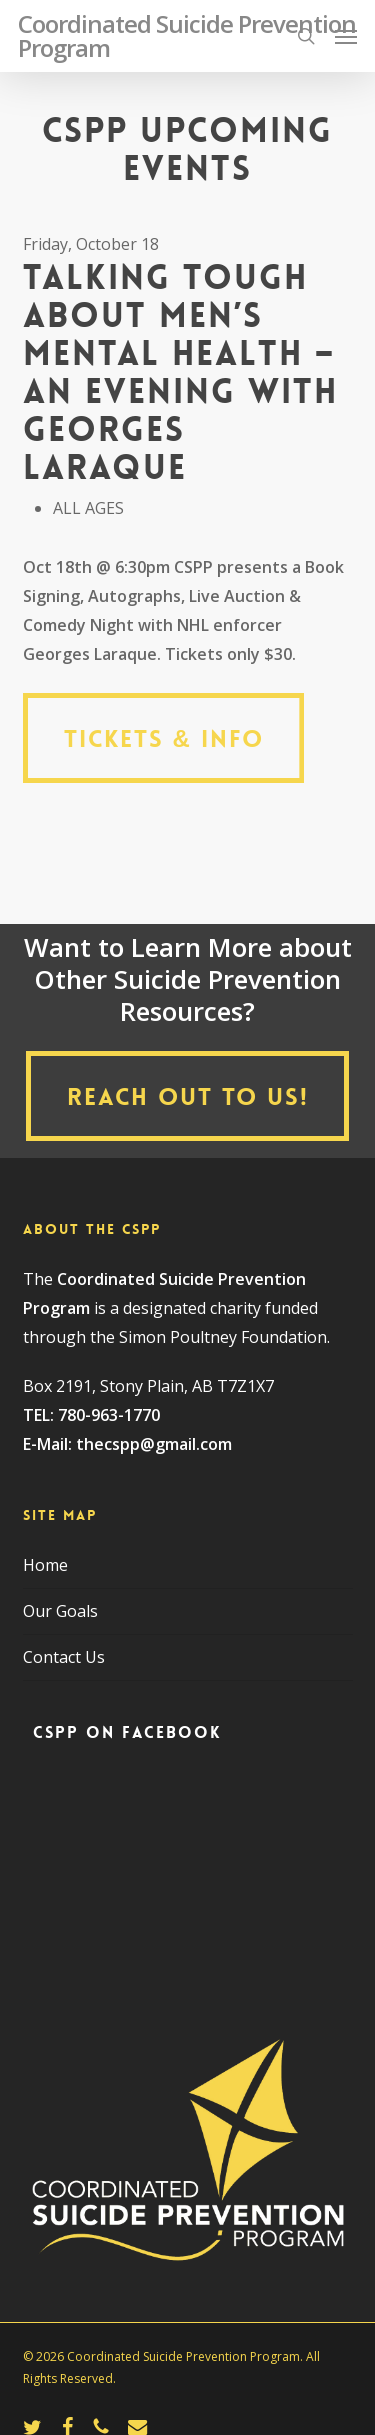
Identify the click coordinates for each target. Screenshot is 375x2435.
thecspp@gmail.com (154, 1444)
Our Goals (60, 1611)
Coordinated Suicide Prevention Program (187, 36)
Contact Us (64, 1657)
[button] (346, 36)
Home (45, 1565)
